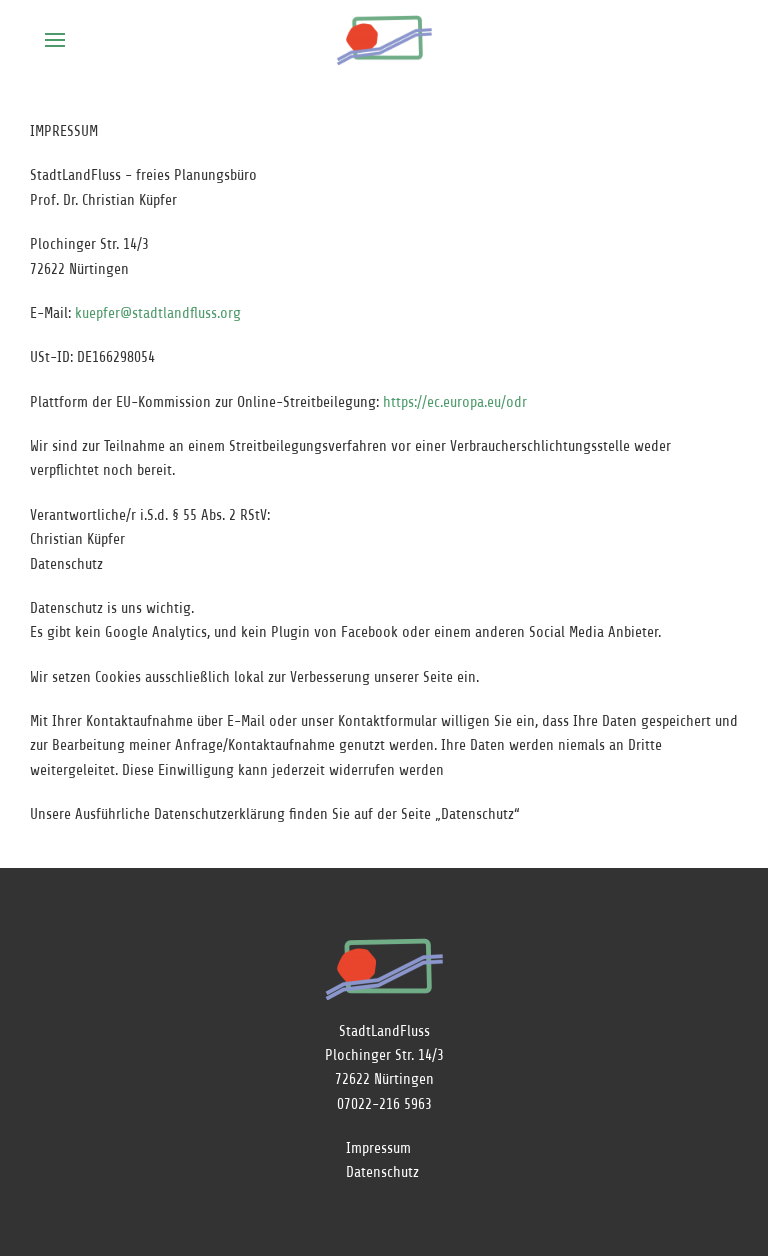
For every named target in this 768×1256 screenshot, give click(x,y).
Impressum (378, 1148)
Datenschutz (382, 1172)
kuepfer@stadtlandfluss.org (158, 313)
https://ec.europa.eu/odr (455, 402)
